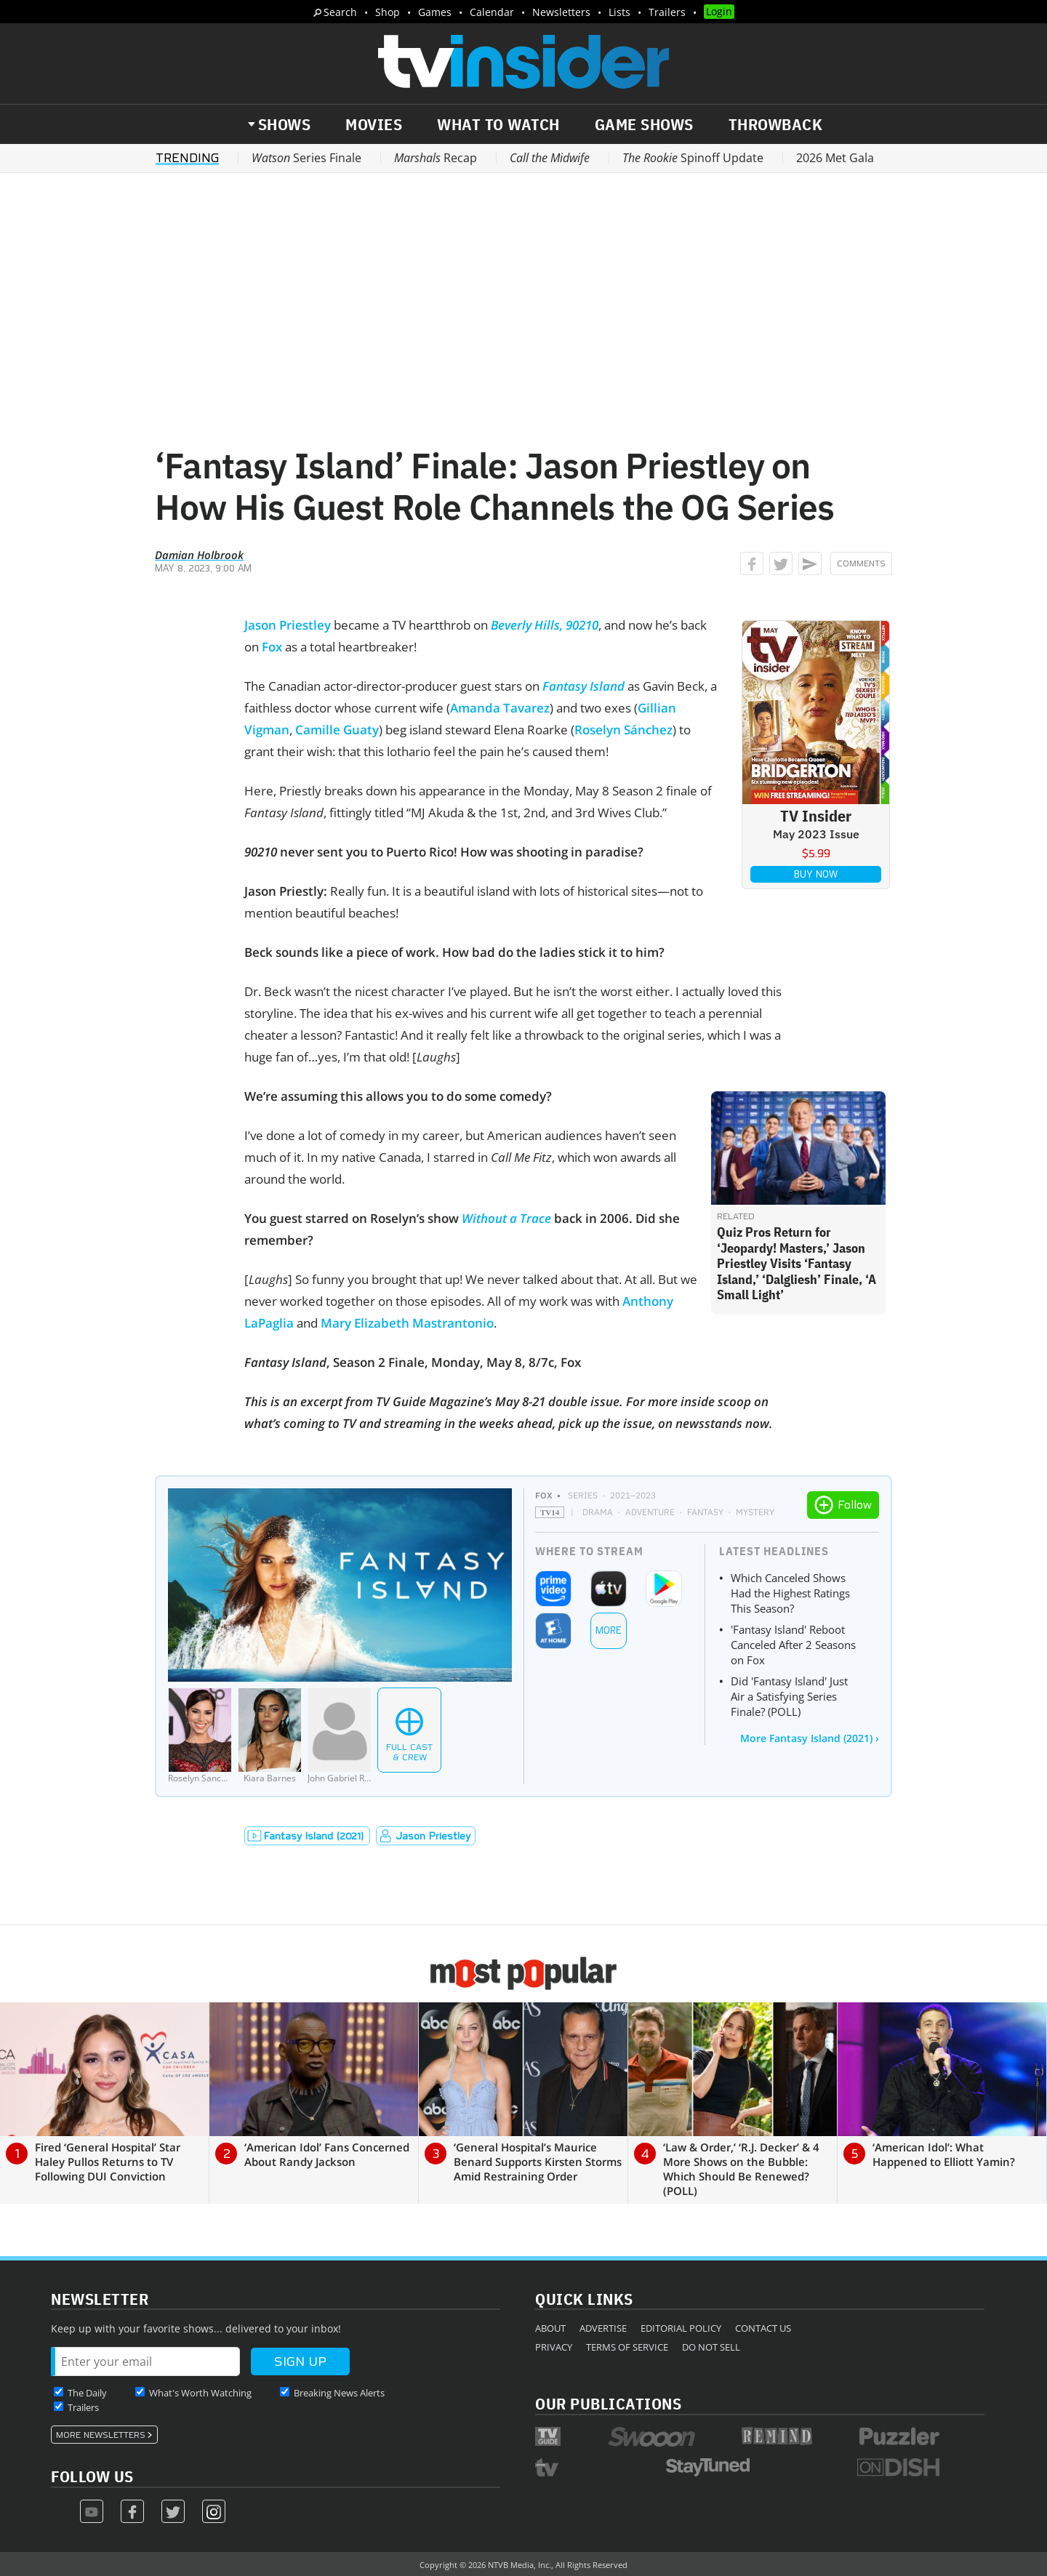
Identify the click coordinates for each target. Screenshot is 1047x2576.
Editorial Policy (681, 2328)
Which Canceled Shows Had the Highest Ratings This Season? (790, 1593)
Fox (272, 646)
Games (435, 12)
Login (719, 11)
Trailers (667, 12)
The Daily (87, 2392)
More (608, 1630)
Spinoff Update (692, 158)
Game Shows (644, 124)
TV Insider (815, 815)
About (550, 2328)
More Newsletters (100, 2435)
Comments (861, 563)
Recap (435, 158)
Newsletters (561, 12)
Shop (387, 12)
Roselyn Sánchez (623, 729)
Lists (619, 12)
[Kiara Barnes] (270, 1736)
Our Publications (608, 2403)
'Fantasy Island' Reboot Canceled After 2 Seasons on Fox (793, 1644)
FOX (544, 1495)
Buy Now (816, 874)
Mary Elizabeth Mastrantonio (407, 1323)
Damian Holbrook (199, 554)
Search (340, 12)
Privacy (553, 2347)
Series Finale (306, 158)
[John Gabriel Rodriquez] (340, 1736)
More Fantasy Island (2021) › (809, 1738)
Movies (373, 124)
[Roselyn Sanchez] (200, 1736)
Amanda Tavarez (500, 707)
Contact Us (763, 2328)
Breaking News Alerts (339, 2392)
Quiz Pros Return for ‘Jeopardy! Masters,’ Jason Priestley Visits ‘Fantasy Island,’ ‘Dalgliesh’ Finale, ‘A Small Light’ (796, 1263)
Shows (284, 124)
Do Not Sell (711, 2347)
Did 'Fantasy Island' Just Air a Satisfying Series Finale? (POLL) (789, 1696)
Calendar (492, 12)
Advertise (603, 2328)
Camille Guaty (337, 729)
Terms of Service (627, 2347)
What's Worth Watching (200, 2392)
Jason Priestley (287, 625)
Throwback (776, 124)
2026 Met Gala (835, 158)
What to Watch (498, 124)
